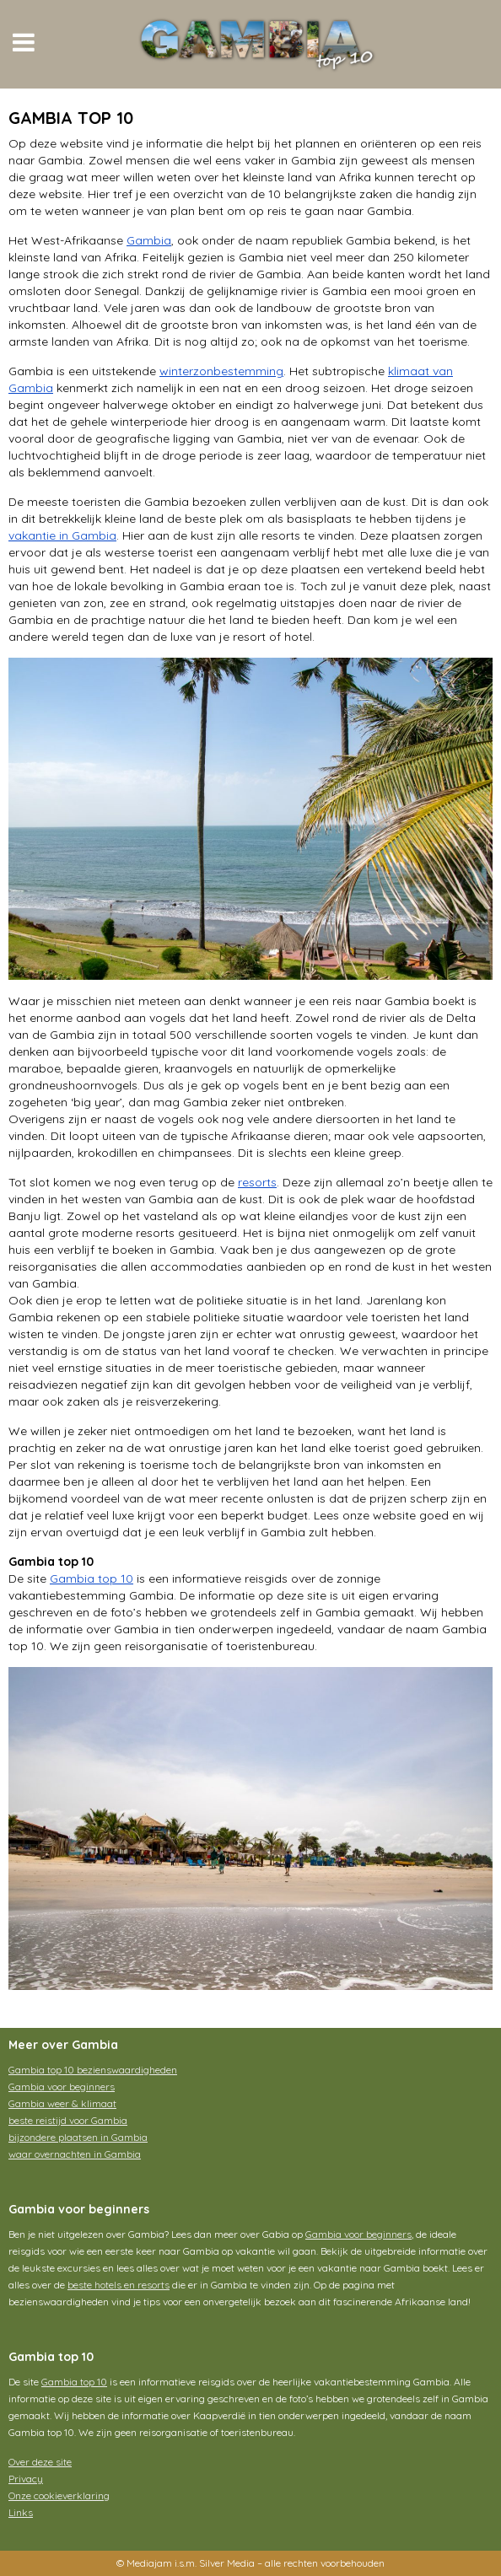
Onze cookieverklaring (59, 2495)
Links (20, 2512)
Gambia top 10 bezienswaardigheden (92, 2069)
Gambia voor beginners (61, 2086)
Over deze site (40, 2461)
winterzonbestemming (221, 371)
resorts (257, 1182)
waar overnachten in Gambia (74, 2154)
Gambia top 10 (91, 1578)
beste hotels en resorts (118, 2284)
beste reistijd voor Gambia (67, 2120)
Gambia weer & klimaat (62, 2103)
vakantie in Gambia (62, 535)
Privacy (25, 2478)
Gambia (149, 240)
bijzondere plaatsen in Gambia (78, 2137)
